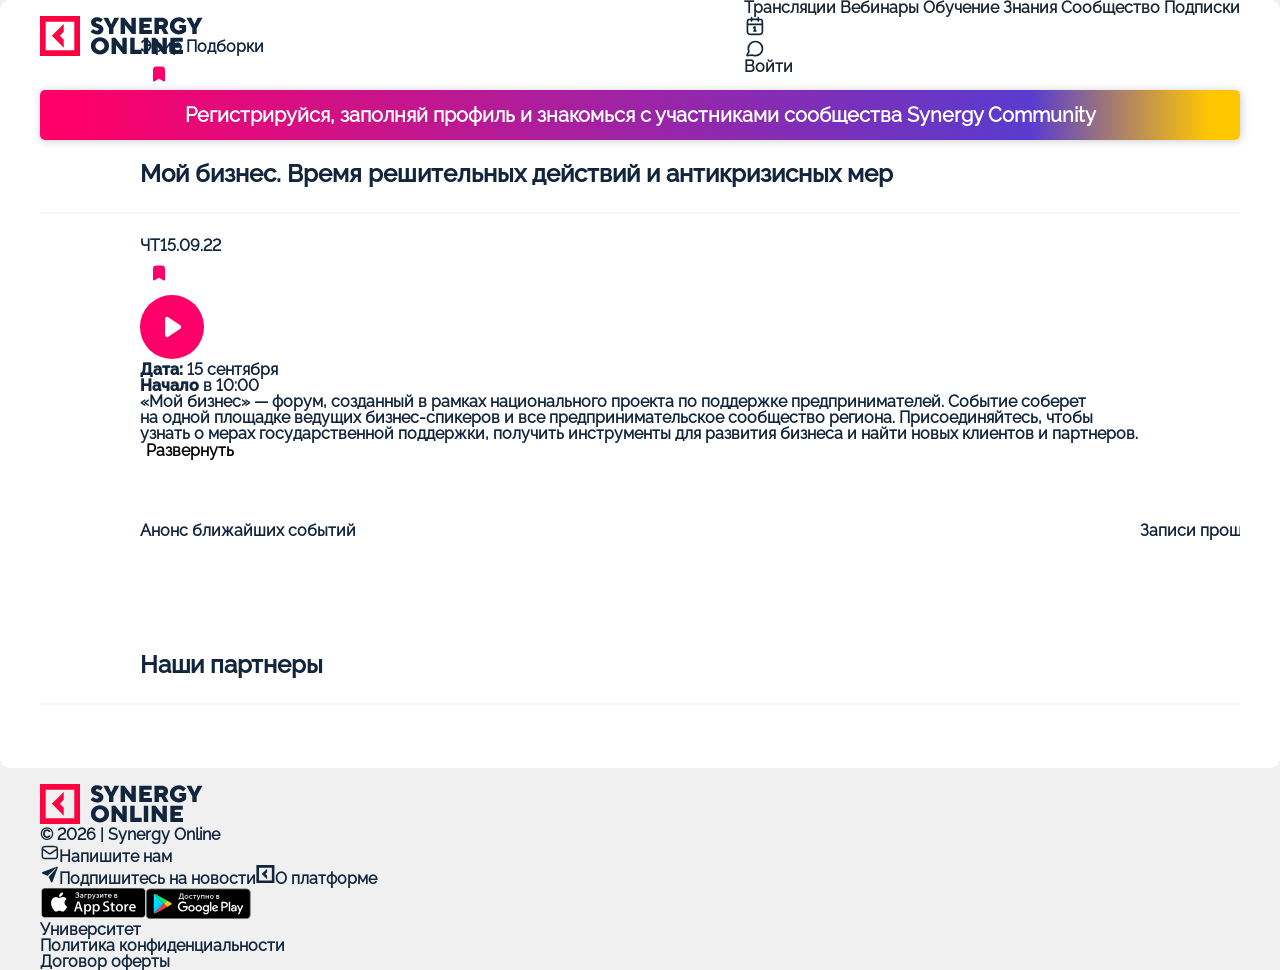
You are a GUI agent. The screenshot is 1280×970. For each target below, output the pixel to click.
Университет (90, 929)
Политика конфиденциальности (162, 945)
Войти (768, 66)
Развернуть (190, 451)
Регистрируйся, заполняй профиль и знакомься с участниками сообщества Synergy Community (640, 115)
